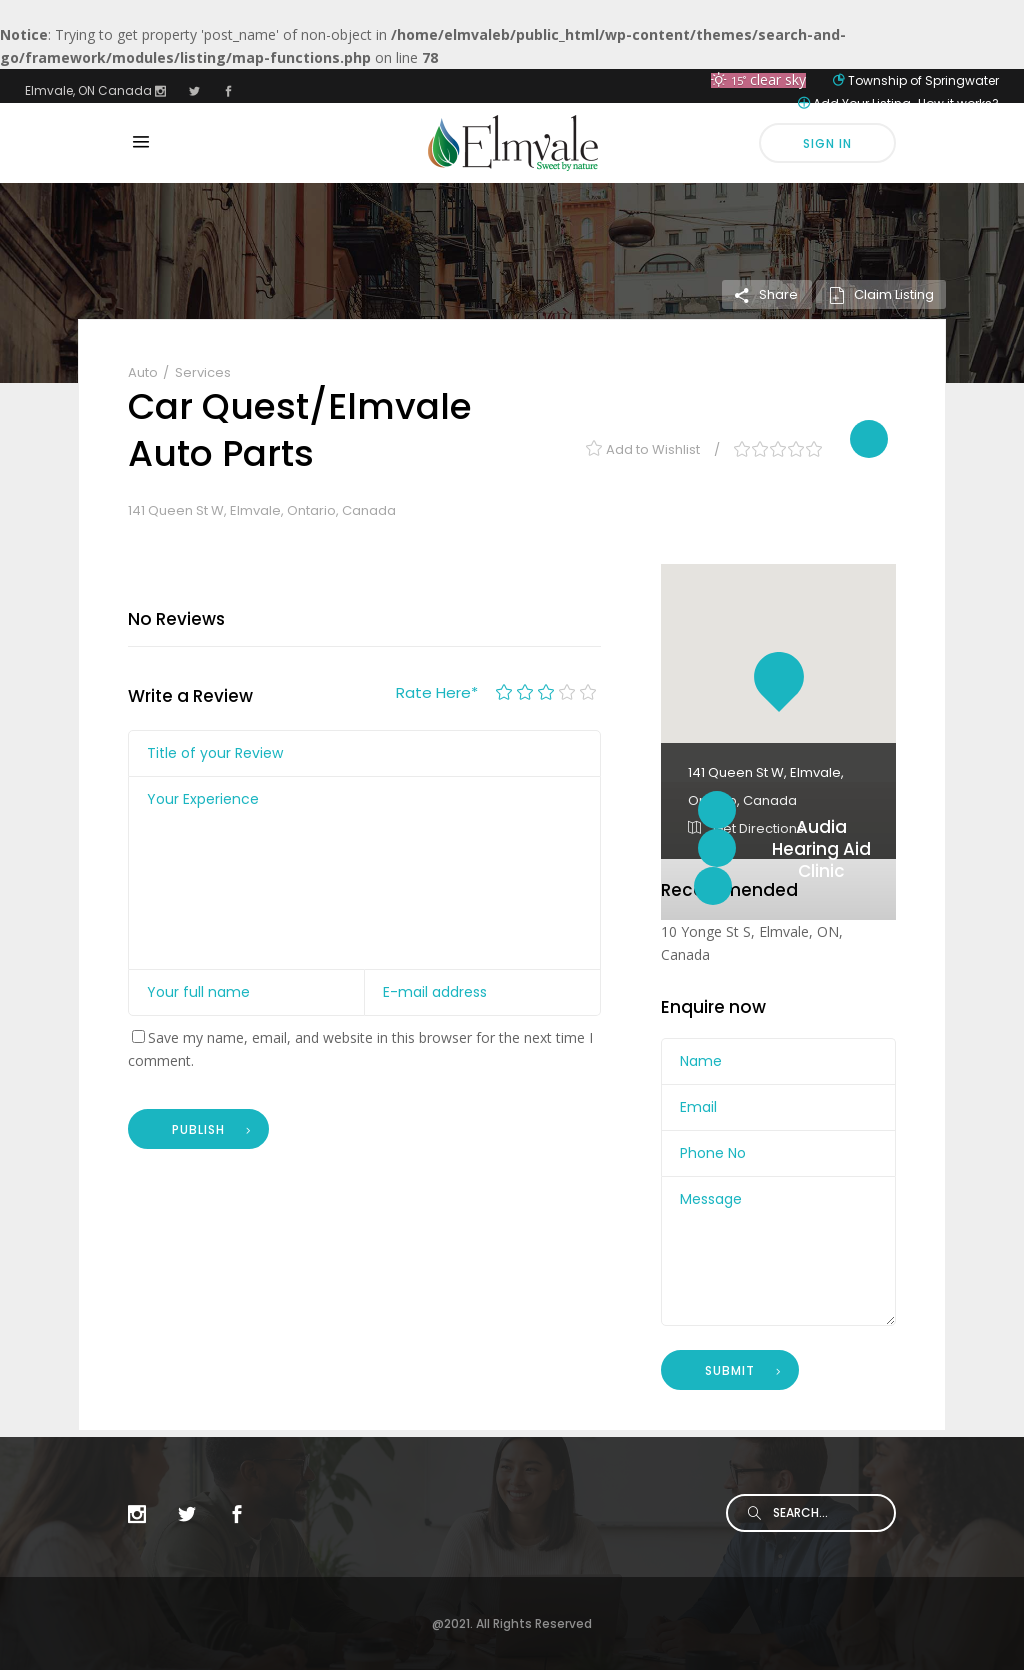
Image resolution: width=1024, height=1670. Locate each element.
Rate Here (437, 692)
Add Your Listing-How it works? (906, 103)
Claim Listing (881, 294)
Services (203, 372)
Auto (144, 372)
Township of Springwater (923, 80)
